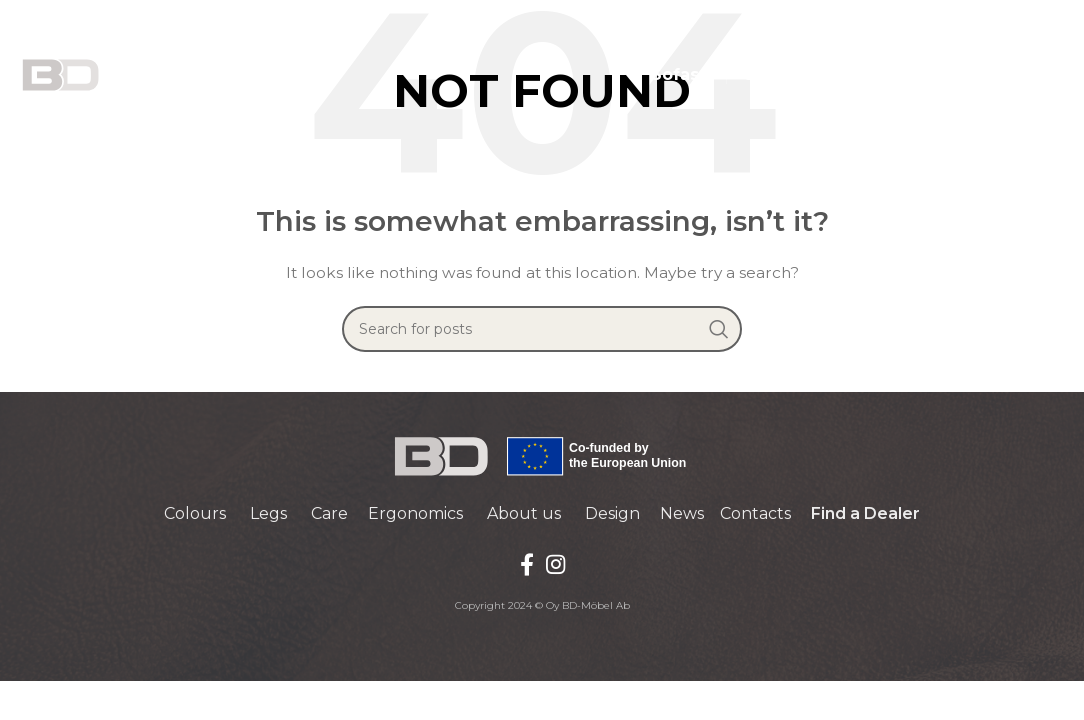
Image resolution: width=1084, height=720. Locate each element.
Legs (268, 513)
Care (329, 513)
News (682, 513)
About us (524, 513)
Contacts (755, 513)
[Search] (542, 329)
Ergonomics (415, 513)
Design (612, 513)
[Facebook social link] (527, 564)
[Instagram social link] (555, 564)
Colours (195, 513)
